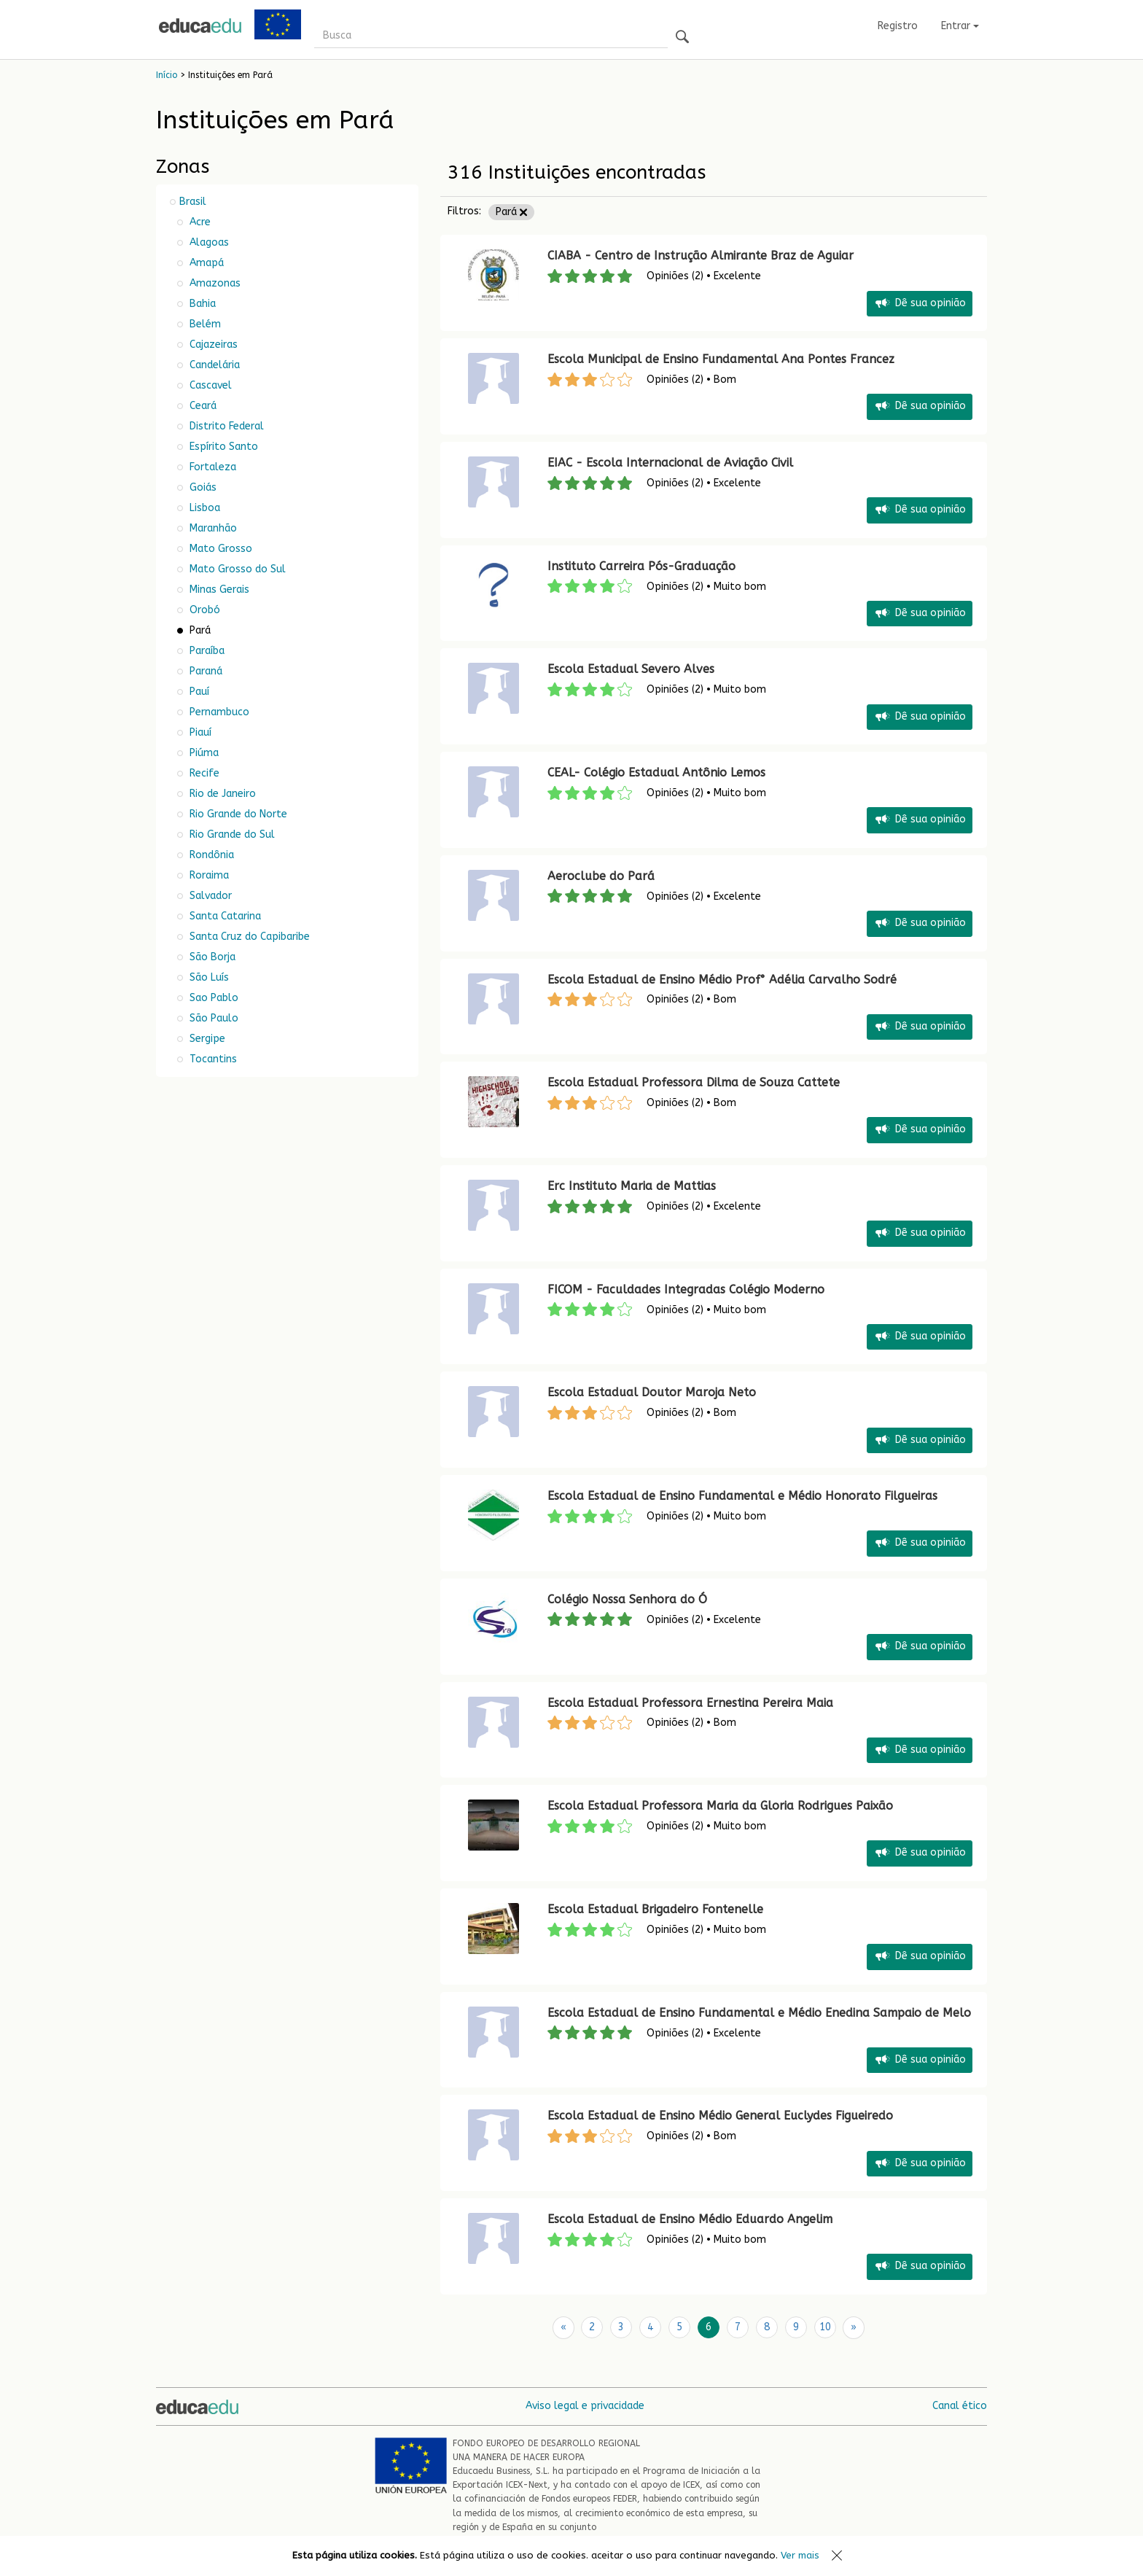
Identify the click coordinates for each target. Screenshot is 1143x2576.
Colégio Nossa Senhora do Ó (627, 1599)
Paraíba (206, 651)
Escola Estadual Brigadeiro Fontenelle (655, 1909)
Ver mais (800, 2555)
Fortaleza (211, 467)
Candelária (213, 365)
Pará (511, 212)
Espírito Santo (222, 446)
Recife (203, 773)
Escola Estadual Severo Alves (630, 669)
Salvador (209, 896)
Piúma (203, 753)
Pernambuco (218, 712)
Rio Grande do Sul (231, 834)
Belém (204, 324)
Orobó (203, 610)
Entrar (960, 26)
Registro (898, 26)
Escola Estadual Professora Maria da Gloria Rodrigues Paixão (720, 1806)
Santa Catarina (224, 916)
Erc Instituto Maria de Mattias (631, 1186)
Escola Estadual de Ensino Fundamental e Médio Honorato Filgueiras (742, 1496)
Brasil (192, 201)
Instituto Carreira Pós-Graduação (641, 566)
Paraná (204, 671)
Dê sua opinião (919, 303)
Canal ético (959, 2405)
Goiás (201, 487)
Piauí (199, 732)
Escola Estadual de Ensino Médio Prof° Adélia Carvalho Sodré (722, 980)
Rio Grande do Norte (237, 814)
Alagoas (208, 242)
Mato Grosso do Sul (236, 569)
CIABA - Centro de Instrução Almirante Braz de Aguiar (700, 255)
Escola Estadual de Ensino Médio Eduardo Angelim (689, 2219)
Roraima (208, 875)
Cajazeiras (212, 344)
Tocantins (212, 1059)
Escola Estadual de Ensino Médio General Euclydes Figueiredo (720, 2115)
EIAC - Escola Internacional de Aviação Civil (670, 463)
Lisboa (203, 508)
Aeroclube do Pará (601, 876)
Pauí (198, 691)
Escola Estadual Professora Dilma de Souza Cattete (693, 1082)
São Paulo (212, 1018)
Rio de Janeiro (221, 793)
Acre (199, 222)
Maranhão (212, 528)
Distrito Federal (225, 426)
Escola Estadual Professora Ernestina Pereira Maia (690, 1703)
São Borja (211, 957)
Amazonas (214, 283)
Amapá (205, 263)
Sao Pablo (212, 998)
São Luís (208, 977)
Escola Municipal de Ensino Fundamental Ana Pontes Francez (720, 359)
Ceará (201, 406)
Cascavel (209, 385)
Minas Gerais (218, 589)
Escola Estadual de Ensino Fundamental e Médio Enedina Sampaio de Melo (759, 2013)
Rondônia (210, 855)
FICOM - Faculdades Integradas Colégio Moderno (685, 1289)
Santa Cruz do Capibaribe (248, 936)
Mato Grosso (219, 548)
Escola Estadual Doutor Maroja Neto (651, 1392)
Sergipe (206, 1038)
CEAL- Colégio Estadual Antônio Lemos (656, 772)
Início (166, 75)
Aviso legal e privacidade (585, 2405)
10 (825, 2327)
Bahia (201, 303)
